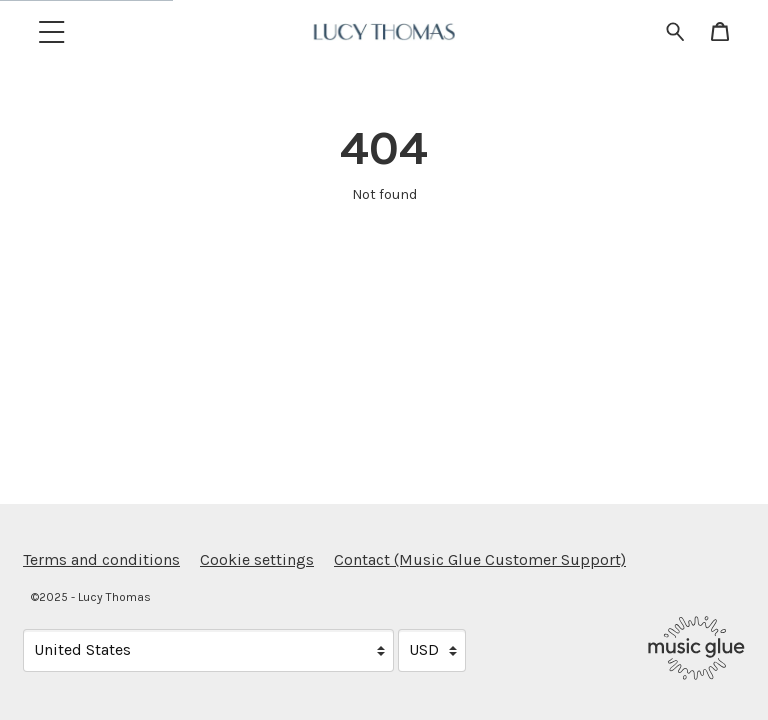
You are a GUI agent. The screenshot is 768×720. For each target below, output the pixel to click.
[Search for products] (675, 30)
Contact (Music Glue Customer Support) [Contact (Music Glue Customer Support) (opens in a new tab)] (480, 559)
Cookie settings (257, 559)
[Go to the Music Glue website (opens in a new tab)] (696, 648)
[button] (52, 31)
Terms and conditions (101, 559)
